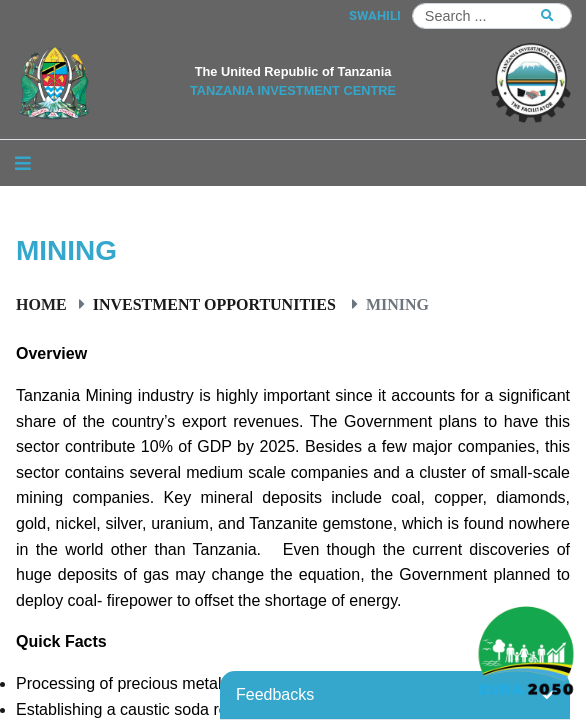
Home (41, 304)
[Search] (492, 16)
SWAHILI (375, 15)
